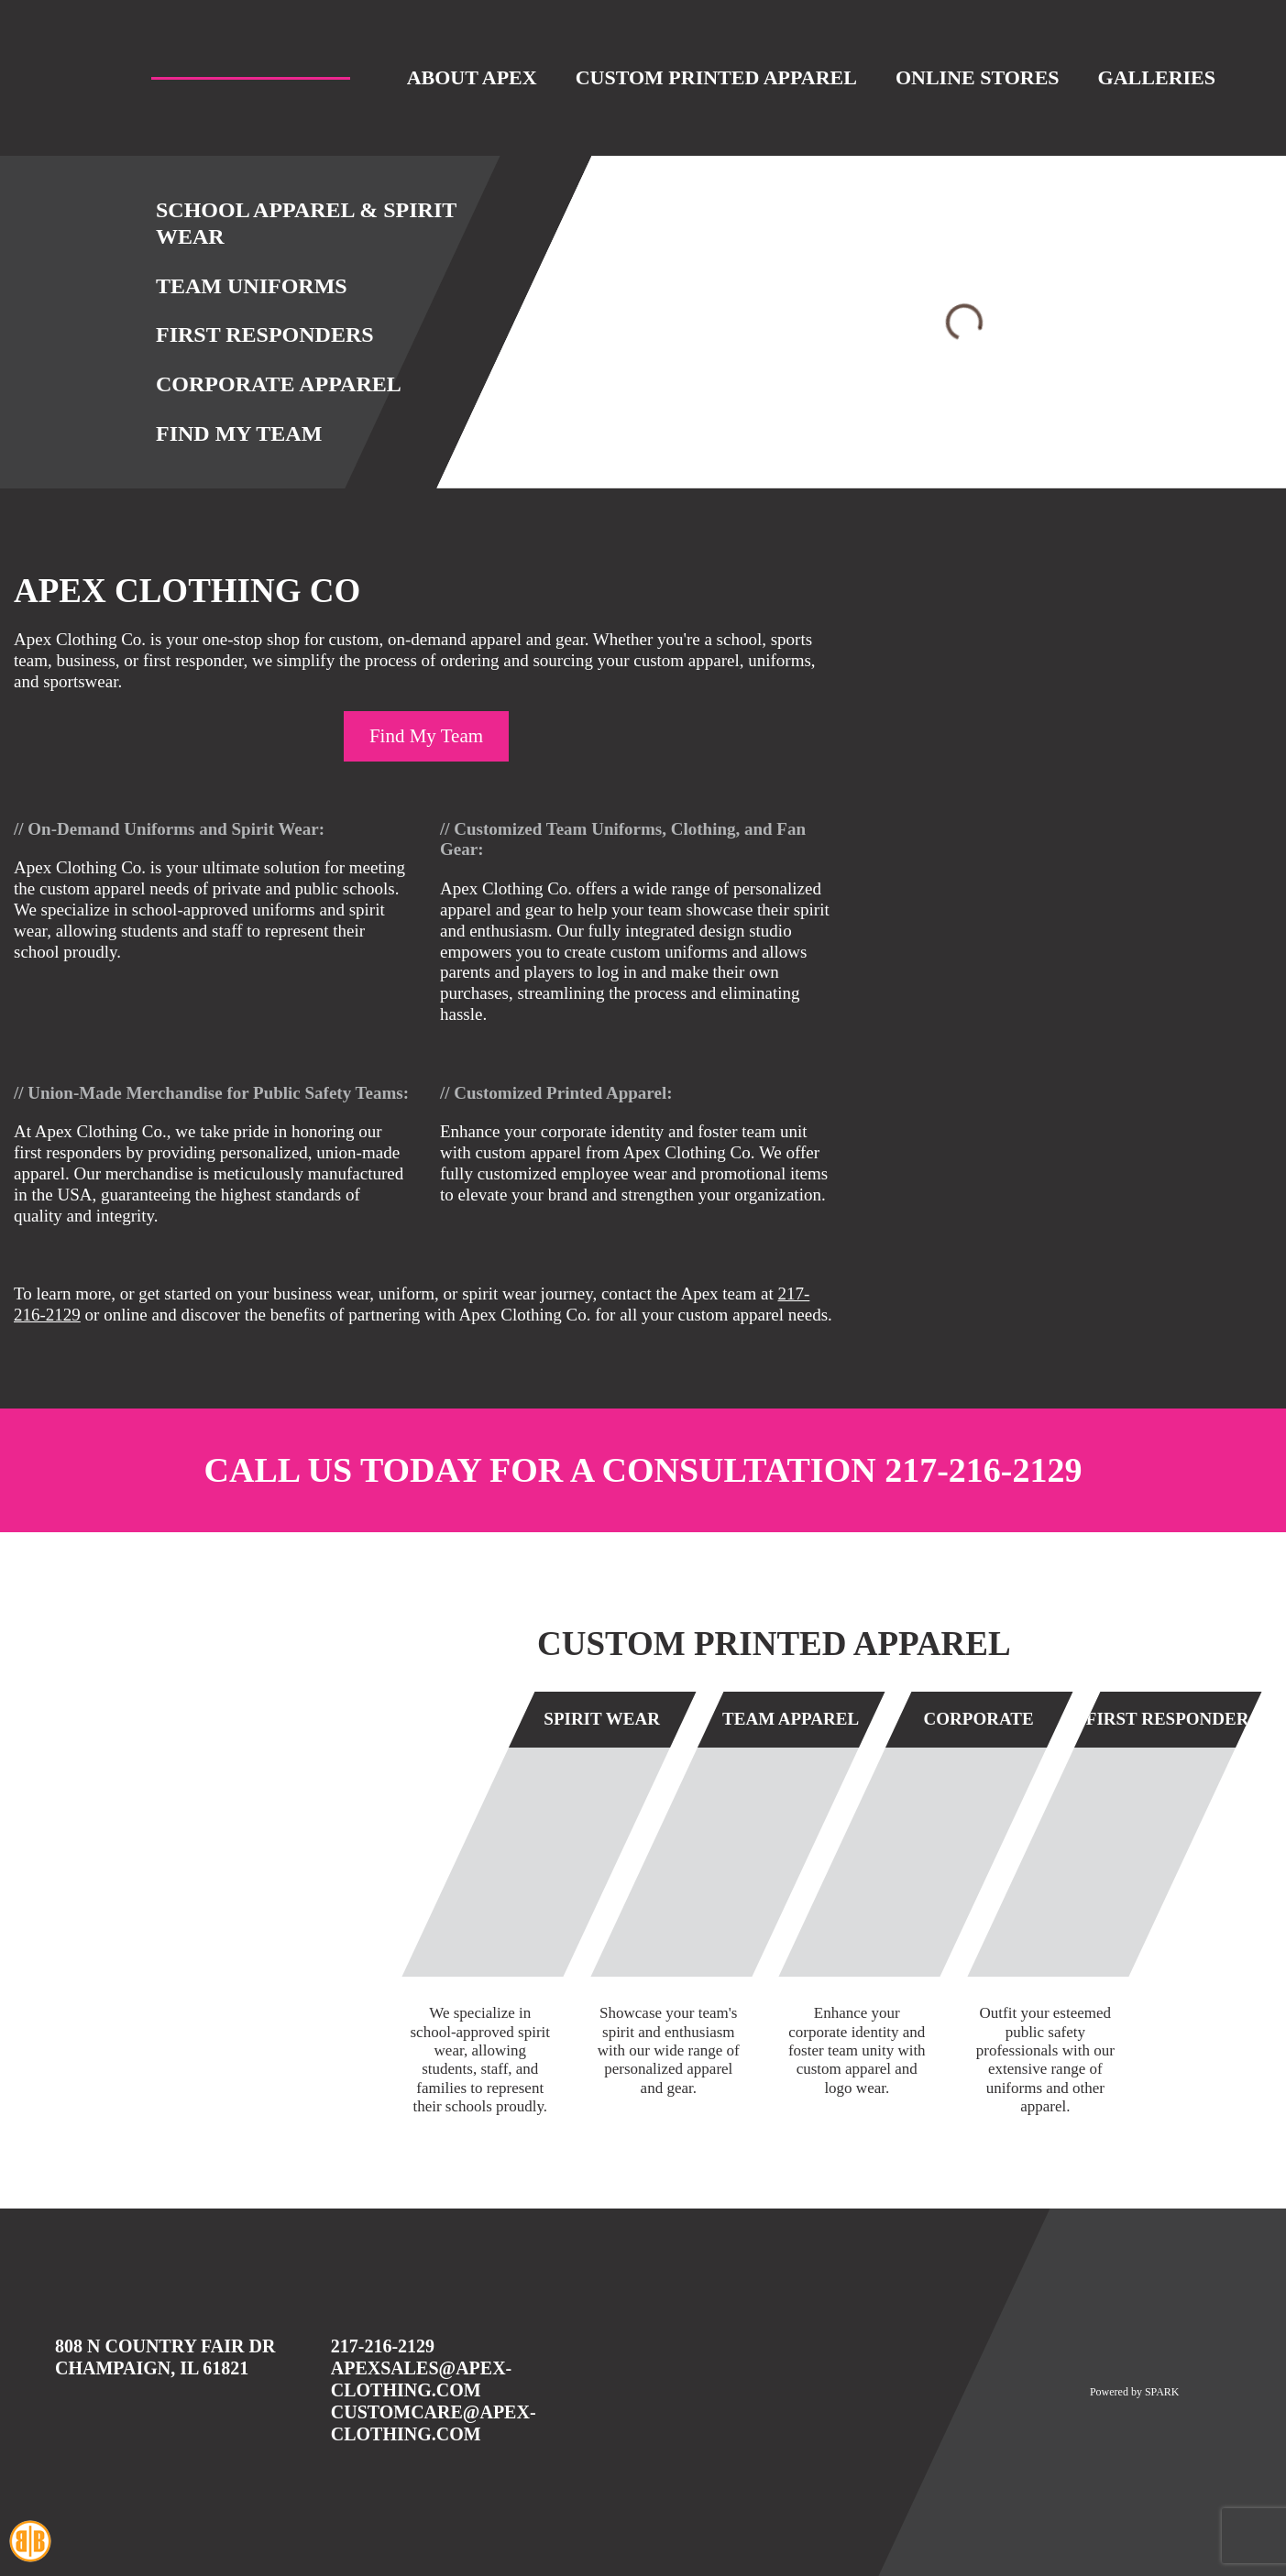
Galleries (1156, 77)
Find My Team (239, 433)
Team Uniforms (251, 286)
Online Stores (978, 77)
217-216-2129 (983, 1470)
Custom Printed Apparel (716, 77)
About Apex (472, 77)
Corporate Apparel (278, 384)
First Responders (265, 334)
